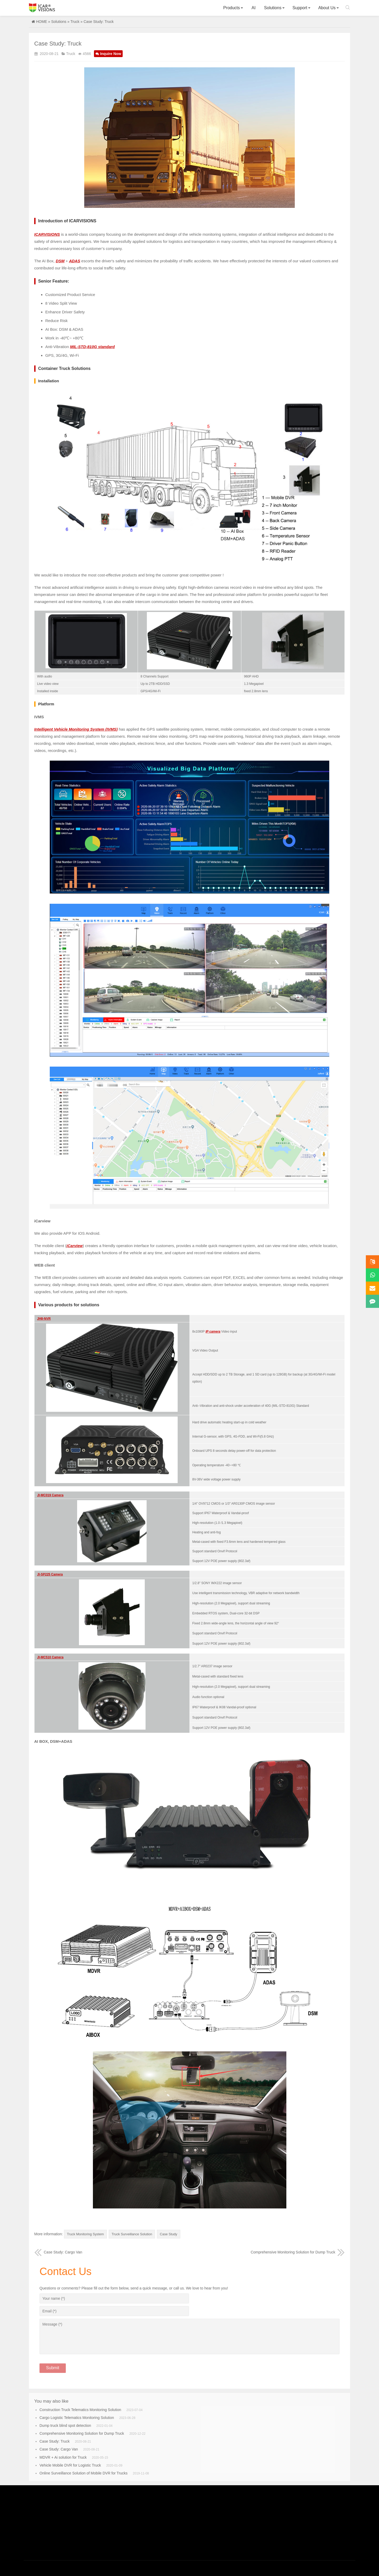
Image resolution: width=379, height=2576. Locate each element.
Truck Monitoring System (87, 2234)
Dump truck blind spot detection (65, 2425)
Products (231, 8)
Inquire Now (108, 54)
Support (299, 8)
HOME (41, 21)
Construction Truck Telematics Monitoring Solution (80, 2409)
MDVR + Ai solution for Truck (63, 2456)
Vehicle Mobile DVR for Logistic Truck (70, 2464)
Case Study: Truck (54, 2441)
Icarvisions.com (42, 7)
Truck (74, 21)
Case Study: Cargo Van (58, 2251)
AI (254, 8)
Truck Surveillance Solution (136, 2234)
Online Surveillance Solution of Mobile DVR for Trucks (83, 2472)
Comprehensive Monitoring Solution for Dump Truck (297, 2251)
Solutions (272, 8)
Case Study (175, 2234)
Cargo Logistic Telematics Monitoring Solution (76, 2417)
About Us (327, 8)
